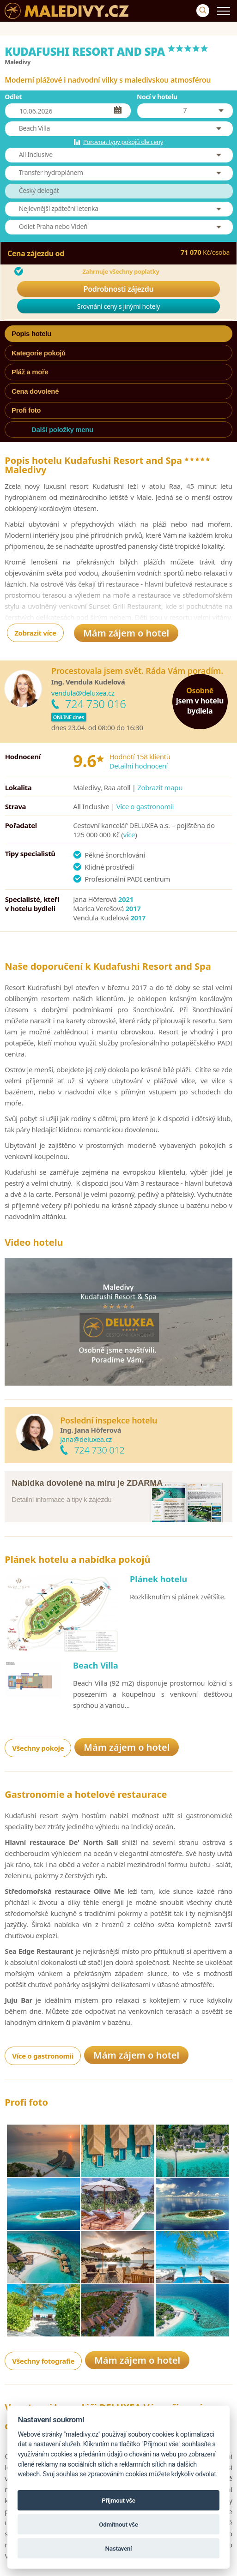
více (129, 834)
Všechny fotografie (43, 2361)
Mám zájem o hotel (126, 633)
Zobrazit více (35, 632)
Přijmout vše (118, 2500)
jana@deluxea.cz (86, 1439)
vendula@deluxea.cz (83, 692)
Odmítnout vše (118, 2524)
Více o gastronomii (145, 806)
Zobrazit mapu (159, 787)
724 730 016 (95, 703)
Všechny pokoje (38, 1748)
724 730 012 (99, 1450)
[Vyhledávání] (202, 10)
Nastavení (118, 2548)
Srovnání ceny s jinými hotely (118, 306)
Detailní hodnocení (138, 765)
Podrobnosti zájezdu (119, 289)
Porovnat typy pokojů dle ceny (123, 142)
